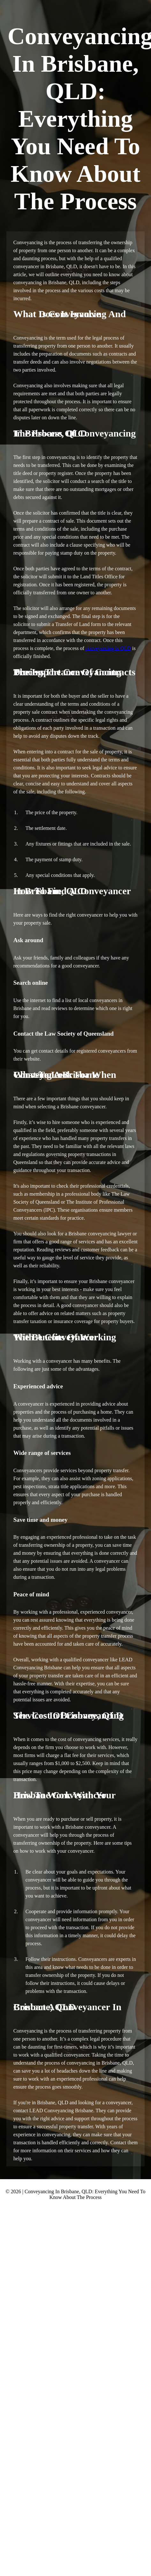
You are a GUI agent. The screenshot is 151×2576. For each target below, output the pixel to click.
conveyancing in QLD (108, 648)
